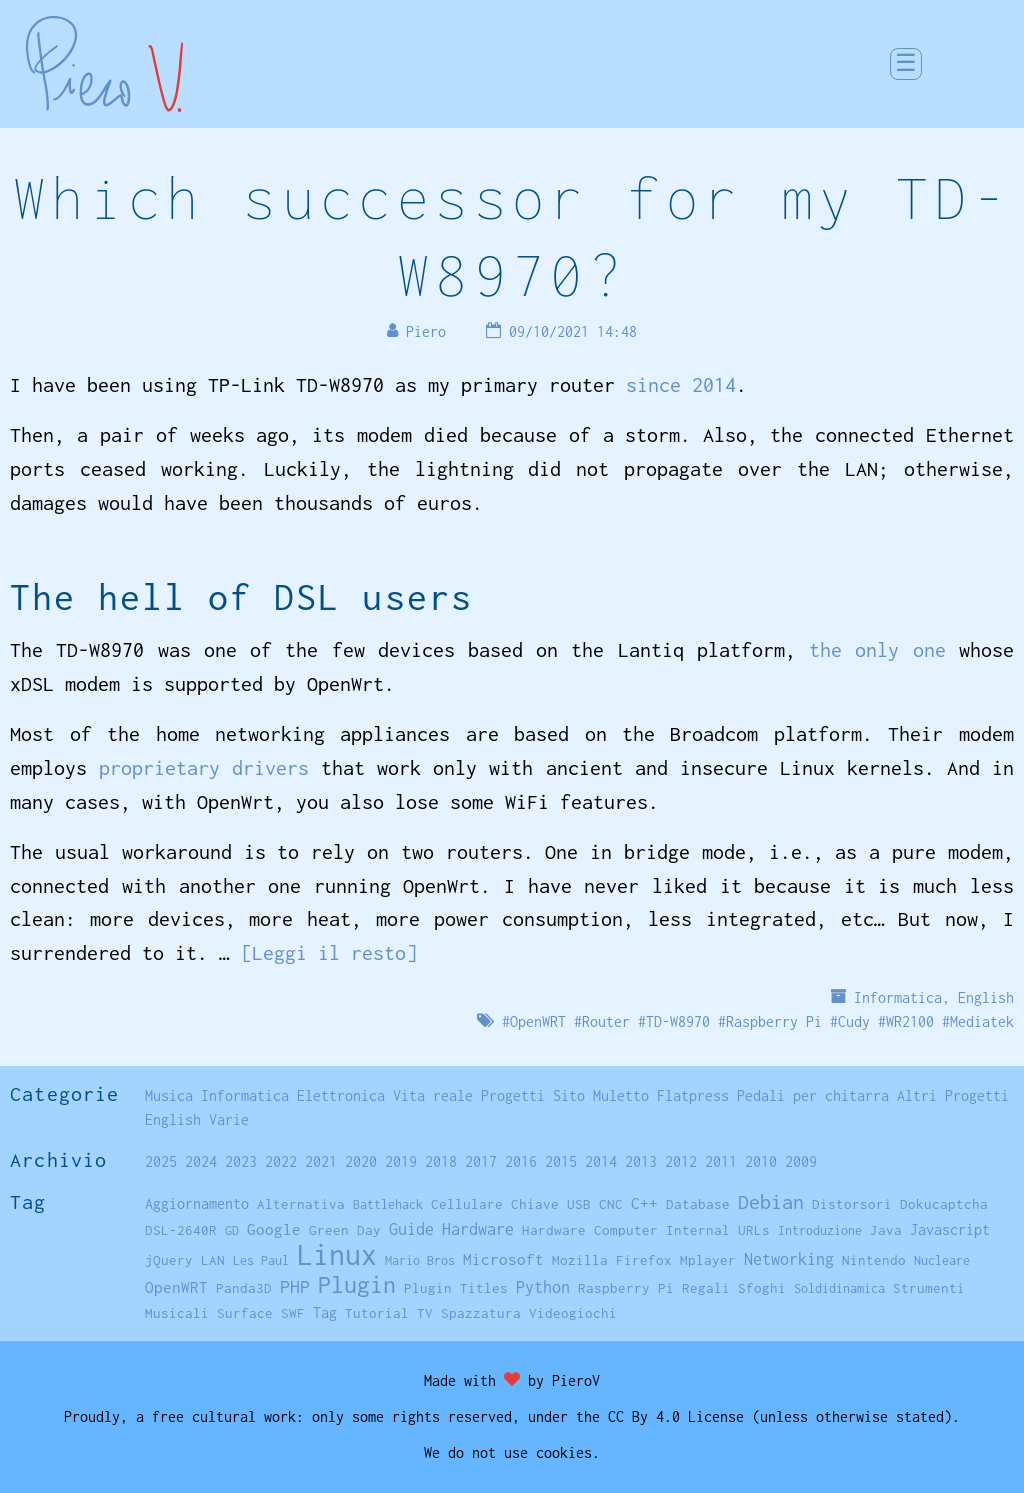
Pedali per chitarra (813, 1095)
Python (543, 1287)
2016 (521, 1161)
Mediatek (982, 1021)
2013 (641, 1161)
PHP (295, 1286)
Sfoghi (762, 1288)
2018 (441, 1161)
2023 (241, 1161)
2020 (361, 1161)
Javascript (950, 1229)
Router (606, 1021)
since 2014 (681, 384)
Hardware (478, 1228)
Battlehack (388, 1204)
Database (698, 1204)
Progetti (513, 1095)
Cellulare (467, 1204)
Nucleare (942, 1260)
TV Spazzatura (469, 1313)
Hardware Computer (590, 1230)
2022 (281, 1161)
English (986, 997)
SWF (293, 1313)
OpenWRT (538, 1021)
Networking (789, 1258)
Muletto (621, 1095)
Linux (337, 1254)
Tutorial (377, 1313)
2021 (321, 1161)
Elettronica (341, 1095)
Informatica (898, 997)
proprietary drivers (204, 767)
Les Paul (261, 1260)
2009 (801, 1161)
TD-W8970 (678, 1021)
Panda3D (244, 1288)
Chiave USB (551, 1204)
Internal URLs (718, 1230)
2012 (681, 1161)
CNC (611, 1204)
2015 (561, 1161)
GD (232, 1230)
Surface (245, 1313)
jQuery (169, 1260)
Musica (169, 1095)
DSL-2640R (181, 1230)
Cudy (854, 1021)
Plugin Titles (456, 1288)
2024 (201, 1161)
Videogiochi (573, 1313)
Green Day (345, 1230)
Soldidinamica (839, 1288)
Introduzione (820, 1230)
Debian (771, 1201)
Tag (325, 1312)
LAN (213, 1260)
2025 (161, 1161)
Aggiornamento (197, 1203)
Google (274, 1229)
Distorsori (852, 1204)
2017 (481, 1161)
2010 (761, 1161)
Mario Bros (420, 1260)
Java (886, 1230)
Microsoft (503, 1259)
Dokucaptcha (944, 1204)
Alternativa (301, 1204)
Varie (229, 1119)
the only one (877, 649)
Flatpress (693, 1095)
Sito (569, 1095)
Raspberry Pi (774, 1021)
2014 (601, 1161)
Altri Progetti (953, 1095)
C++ (644, 1203)
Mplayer (708, 1260)
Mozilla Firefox (612, 1260)
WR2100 (910, 1021)
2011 (721, 1161)
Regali (706, 1288)
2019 (401, 1161)
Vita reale (433, 1095)
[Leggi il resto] (329, 952)
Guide (411, 1229)
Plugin (357, 1284)
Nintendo (874, 1260)
